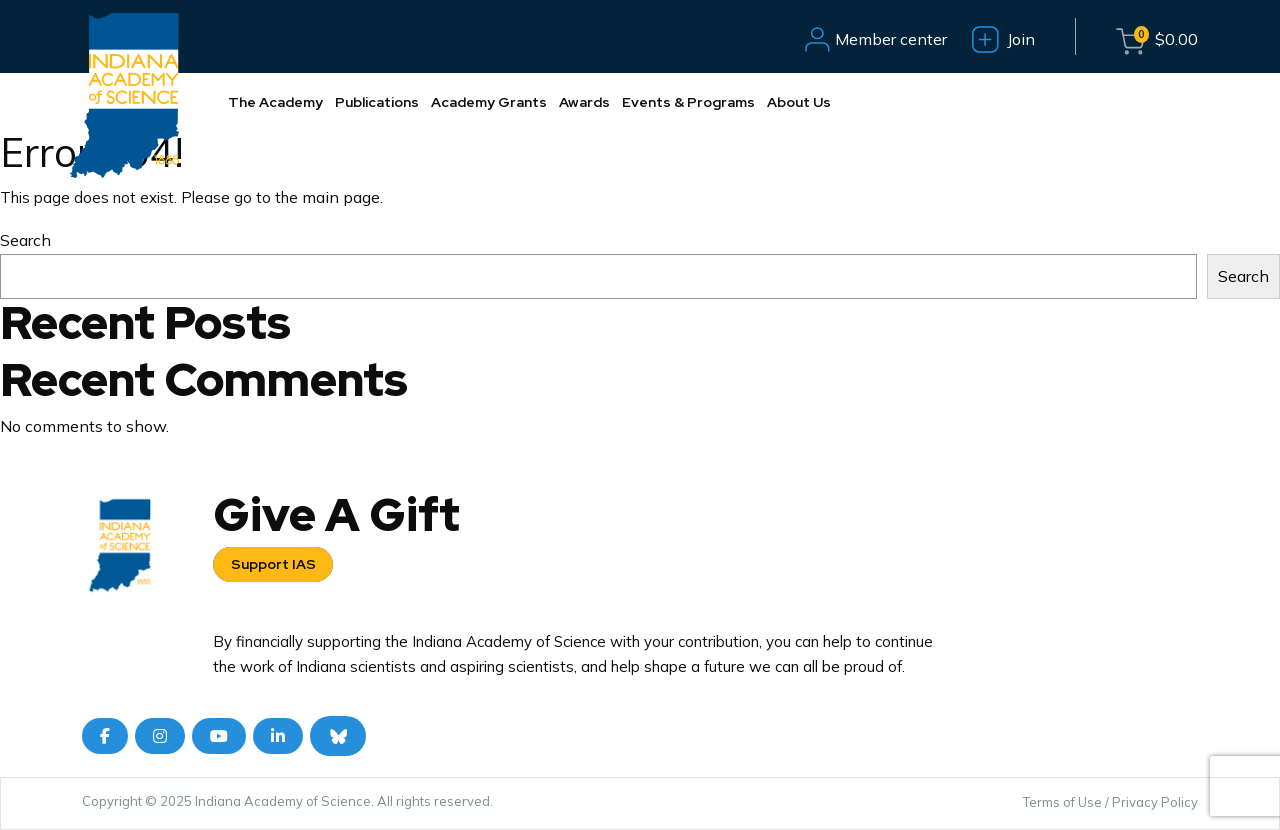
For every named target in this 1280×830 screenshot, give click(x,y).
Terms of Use (1062, 802)
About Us (799, 102)
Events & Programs (688, 102)
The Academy (275, 102)
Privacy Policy (1155, 802)
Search (25, 240)
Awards (584, 102)
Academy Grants (489, 102)
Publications (377, 102)
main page (341, 197)
